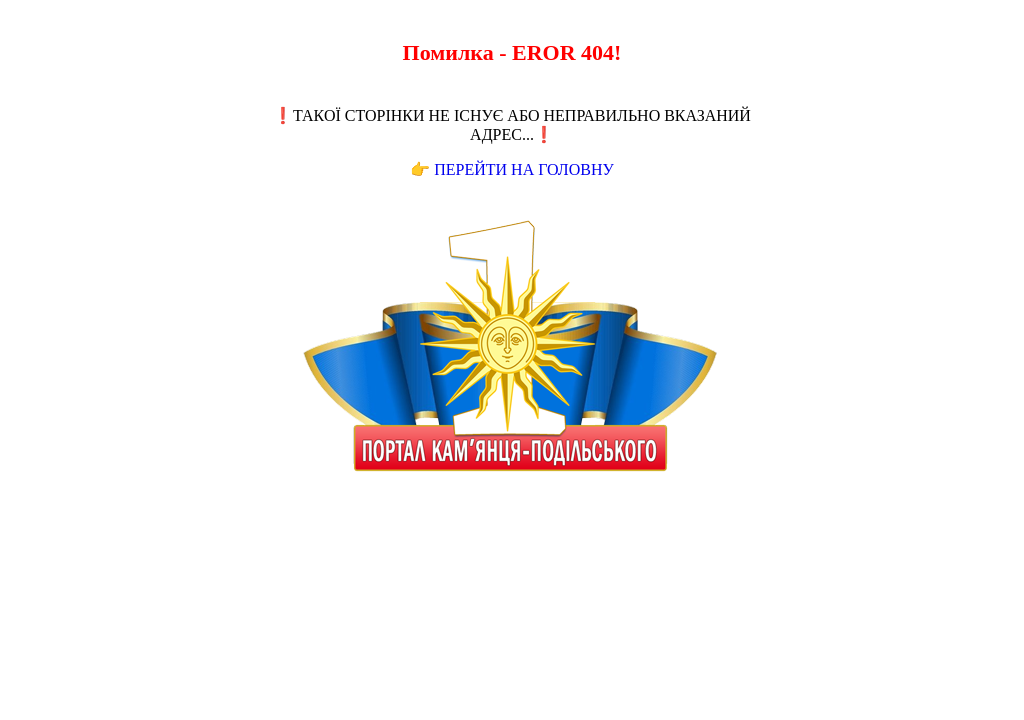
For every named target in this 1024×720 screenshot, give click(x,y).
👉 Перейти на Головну (512, 169)
